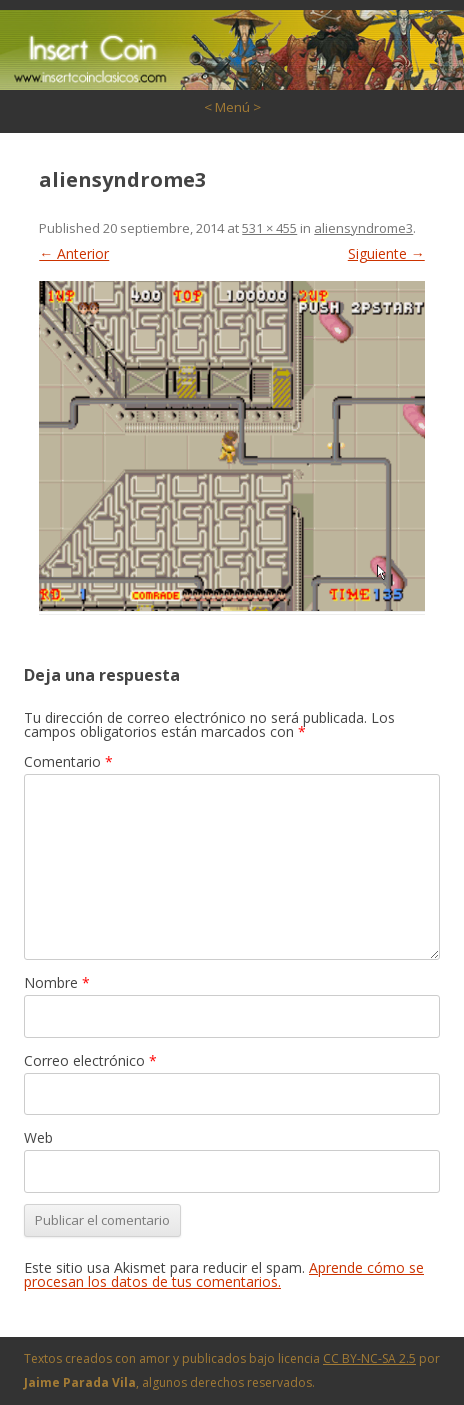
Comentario (68, 761)
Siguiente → (386, 253)
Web (38, 1137)
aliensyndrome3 (363, 228)
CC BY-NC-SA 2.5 (369, 1358)
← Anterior (74, 253)
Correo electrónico (90, 1060)
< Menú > (232, 107)
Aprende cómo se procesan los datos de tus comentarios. (224, 1274)
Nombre (57, 982)
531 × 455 (269, 228)
